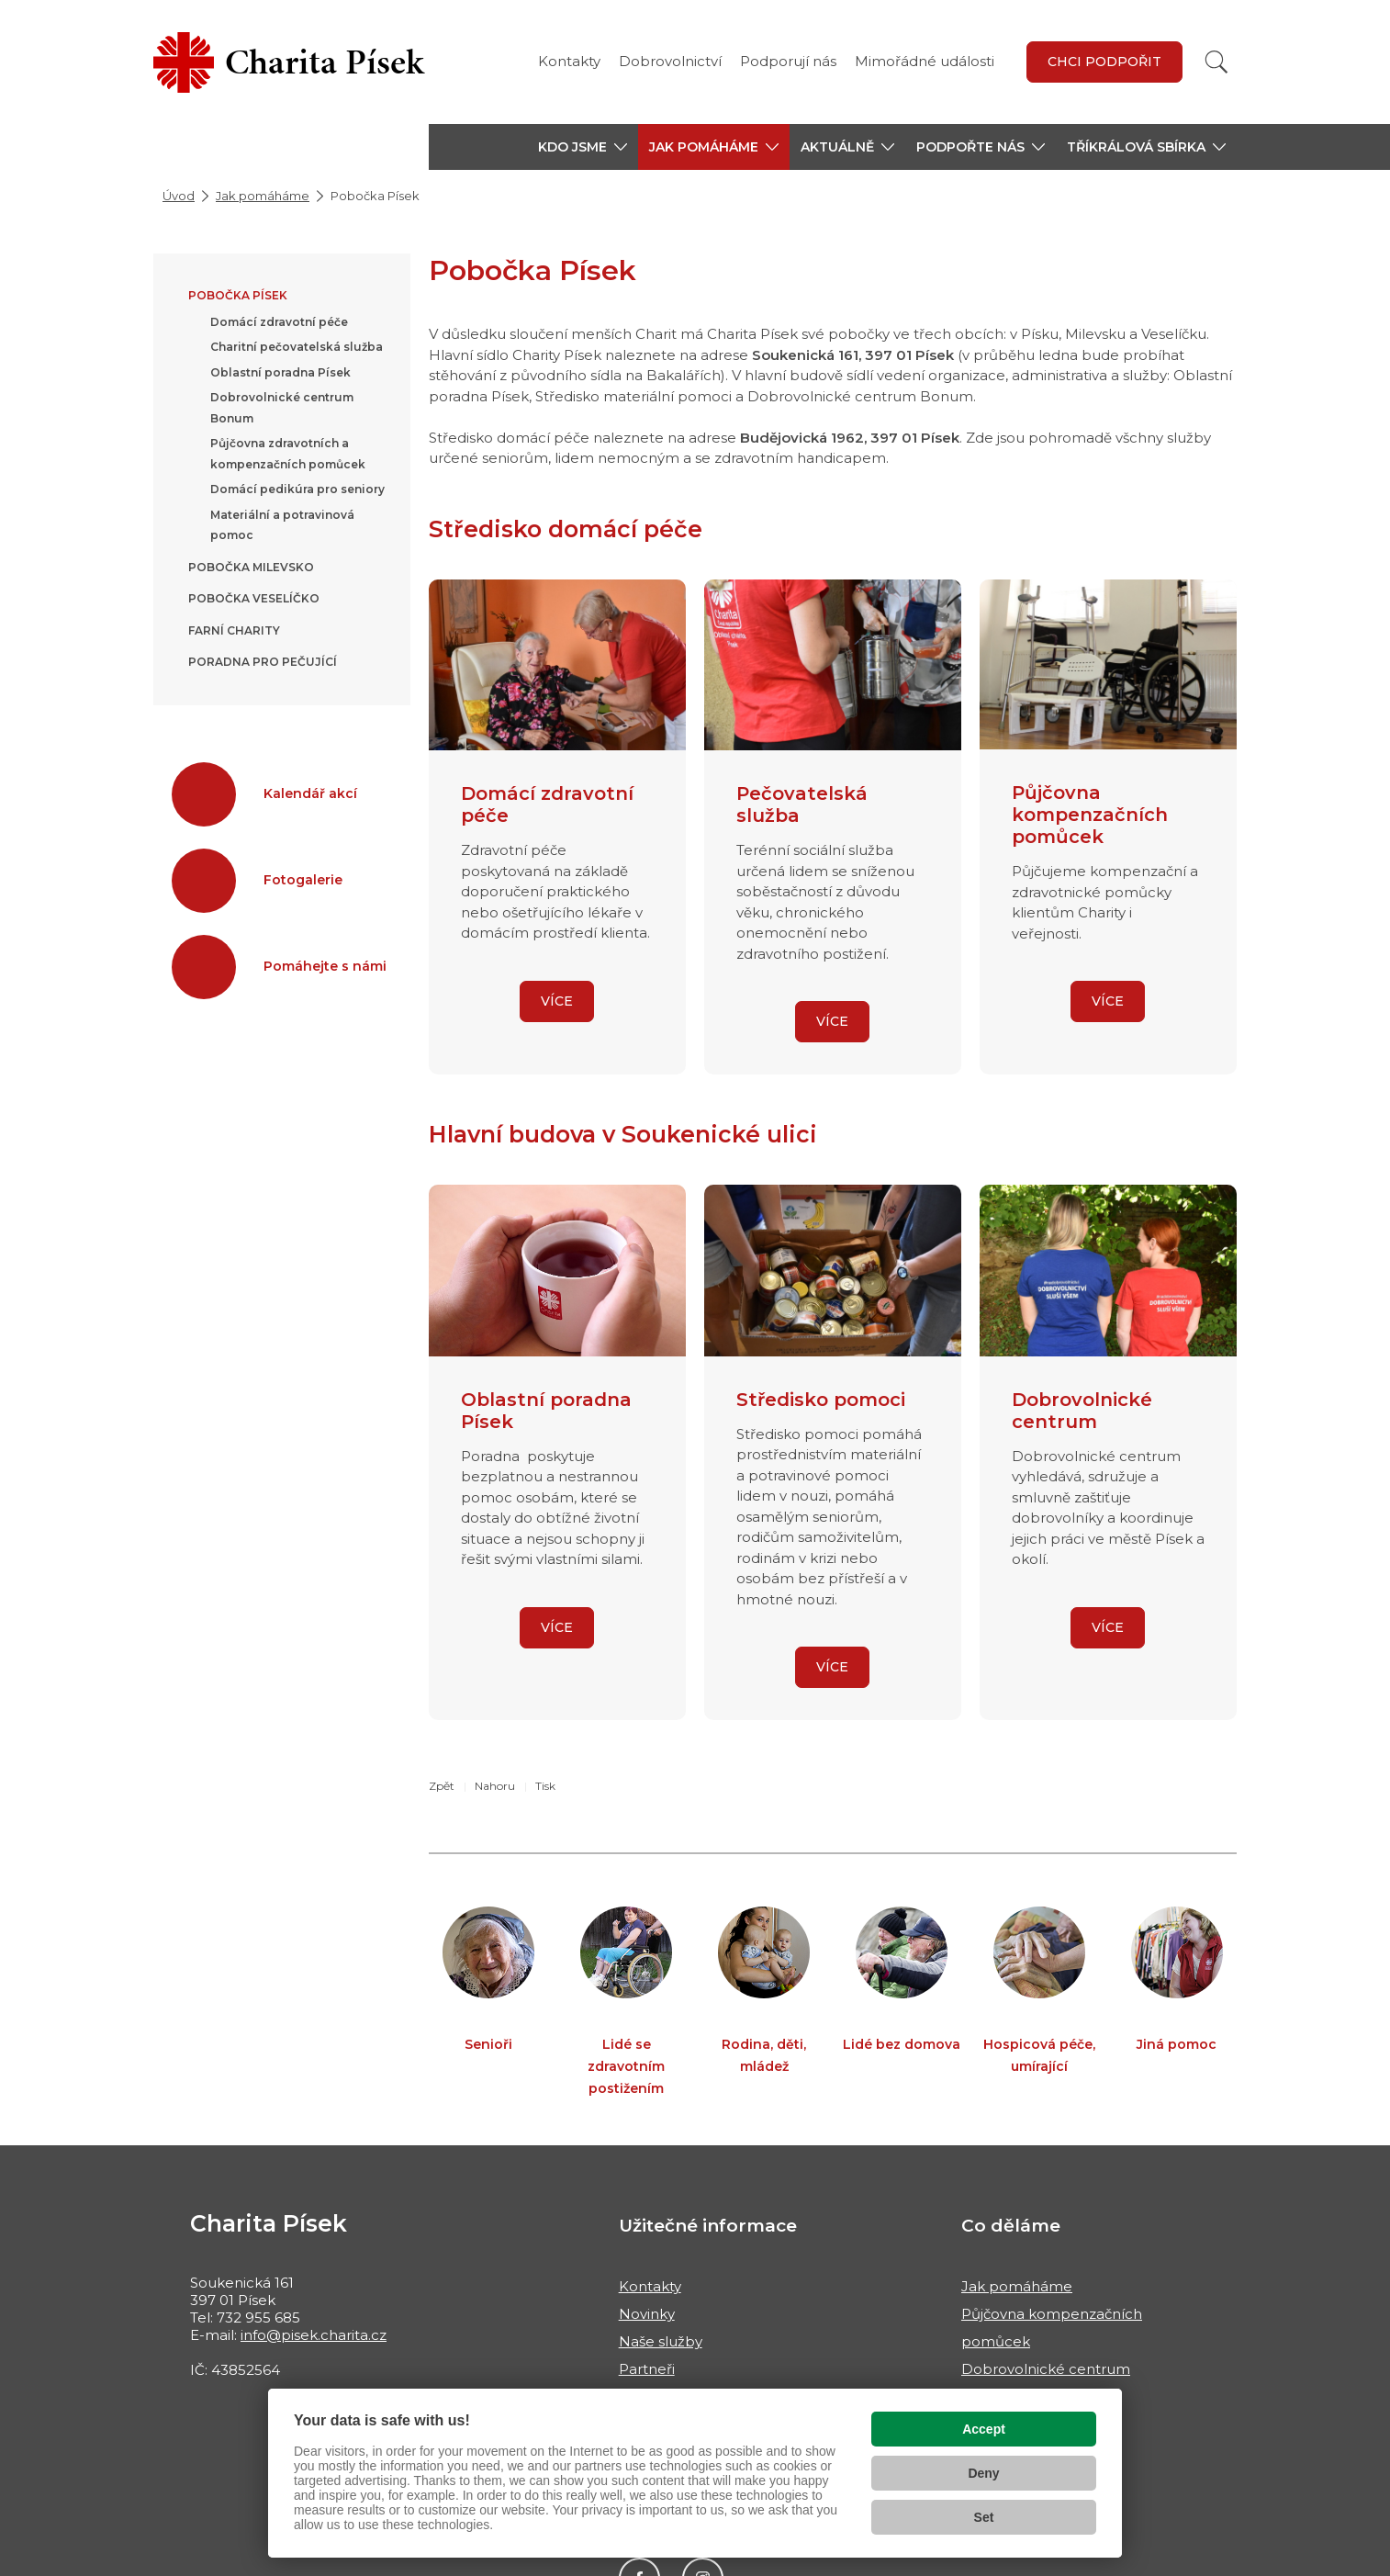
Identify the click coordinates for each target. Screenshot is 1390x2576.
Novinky (647, 2314)
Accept (983, 2429)
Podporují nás (788, 61)
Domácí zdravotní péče (279, 322)
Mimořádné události (924, 61)
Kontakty (569, 61)
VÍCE (557, 1001)
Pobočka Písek (237, 295)
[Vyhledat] (1216, 62)
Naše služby (660, 2341)
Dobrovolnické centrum (1045, 2369)
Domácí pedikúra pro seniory (297, 489)
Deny (983, 2473)
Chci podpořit (1104, 61)
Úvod (179, 195)
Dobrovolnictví (670, 61)
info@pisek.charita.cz (314, 2335)
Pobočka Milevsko (251, 567)
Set (984, 2517)
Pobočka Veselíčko (253, 598)
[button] (582, 147)
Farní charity (234, 630)
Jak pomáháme (262, 195)
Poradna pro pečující (262, 662)
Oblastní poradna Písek (280, 372)
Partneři (647, 2369)
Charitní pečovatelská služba (296, 347)
